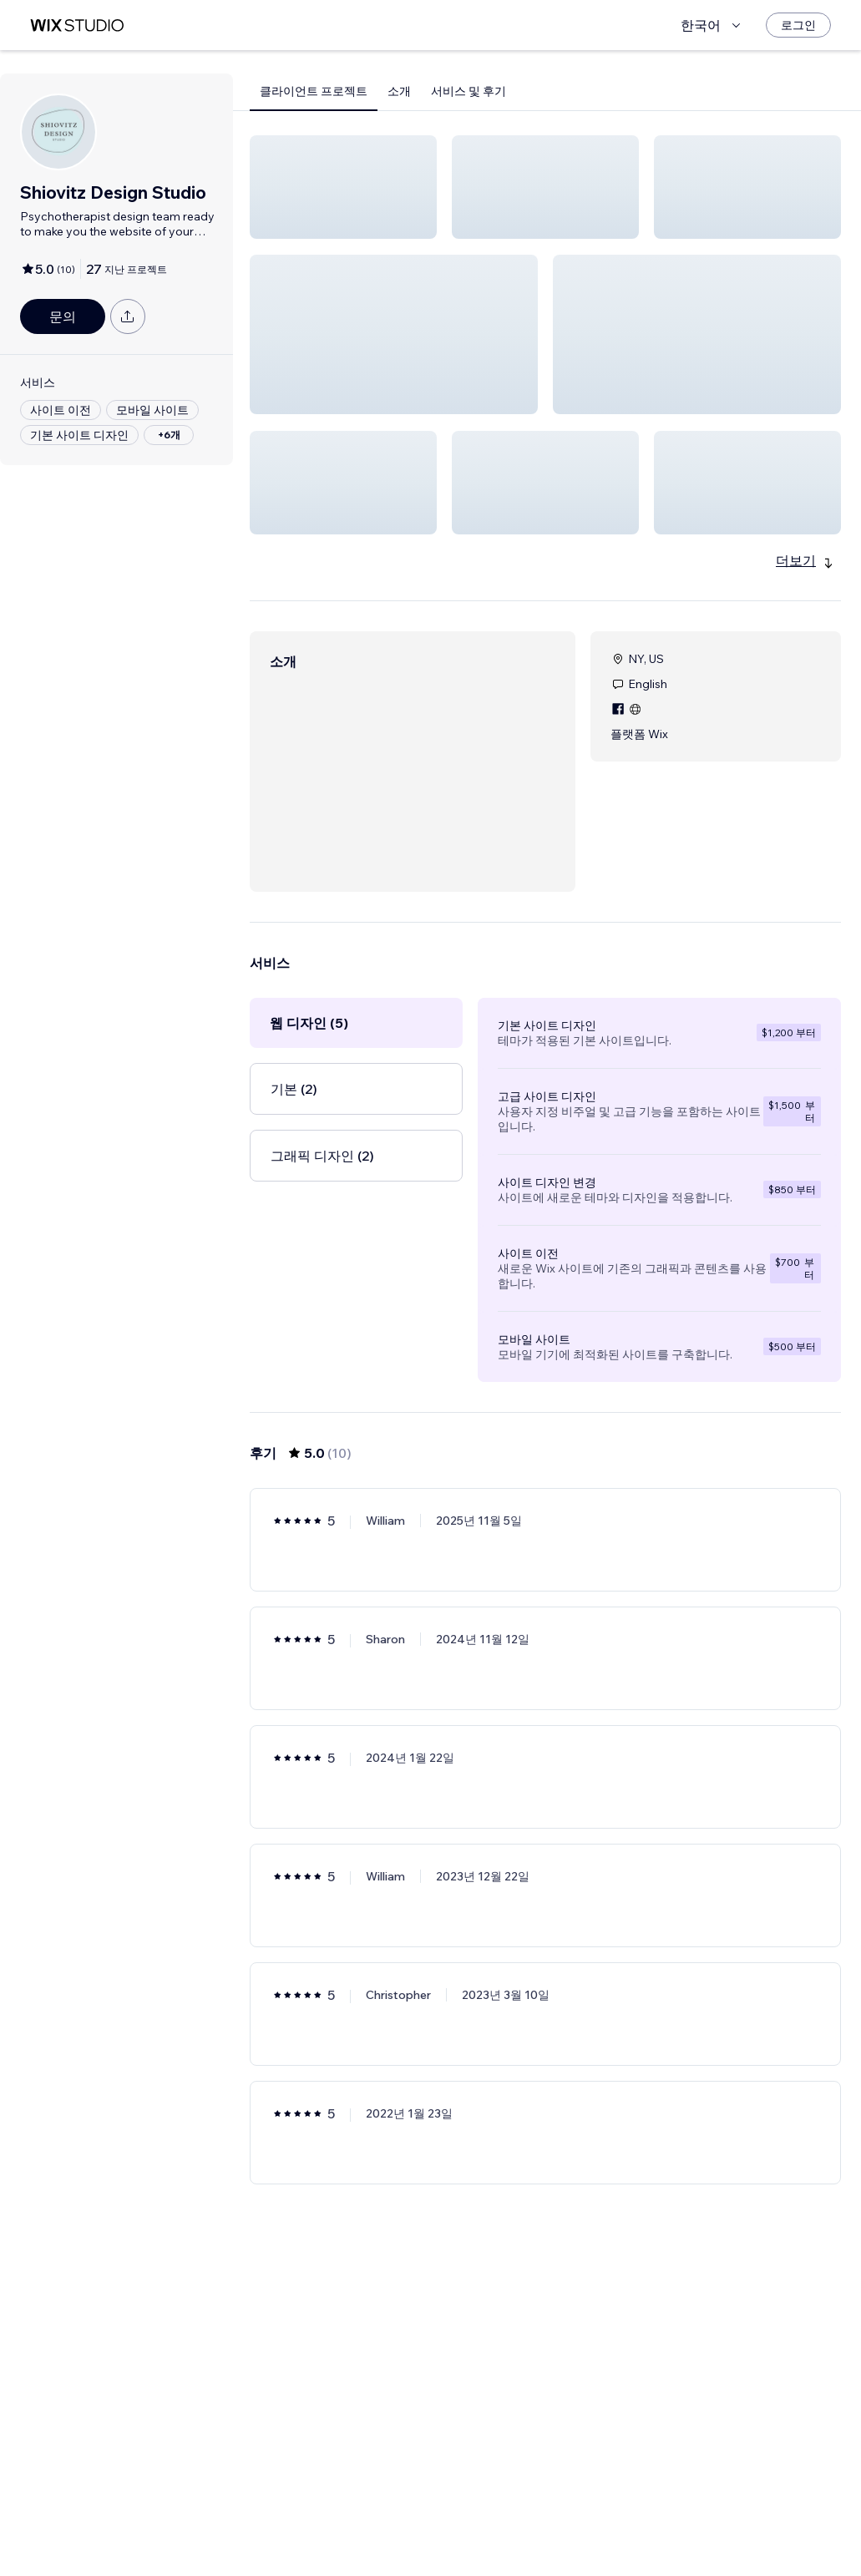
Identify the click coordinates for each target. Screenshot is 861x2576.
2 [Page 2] (560, 2515)
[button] (343, 187)
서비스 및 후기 (468, 91)
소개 (399, 91)
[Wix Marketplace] (77, 25)
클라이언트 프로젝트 (313, 91)
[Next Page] (590, 2515)
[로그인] (798, 25)
